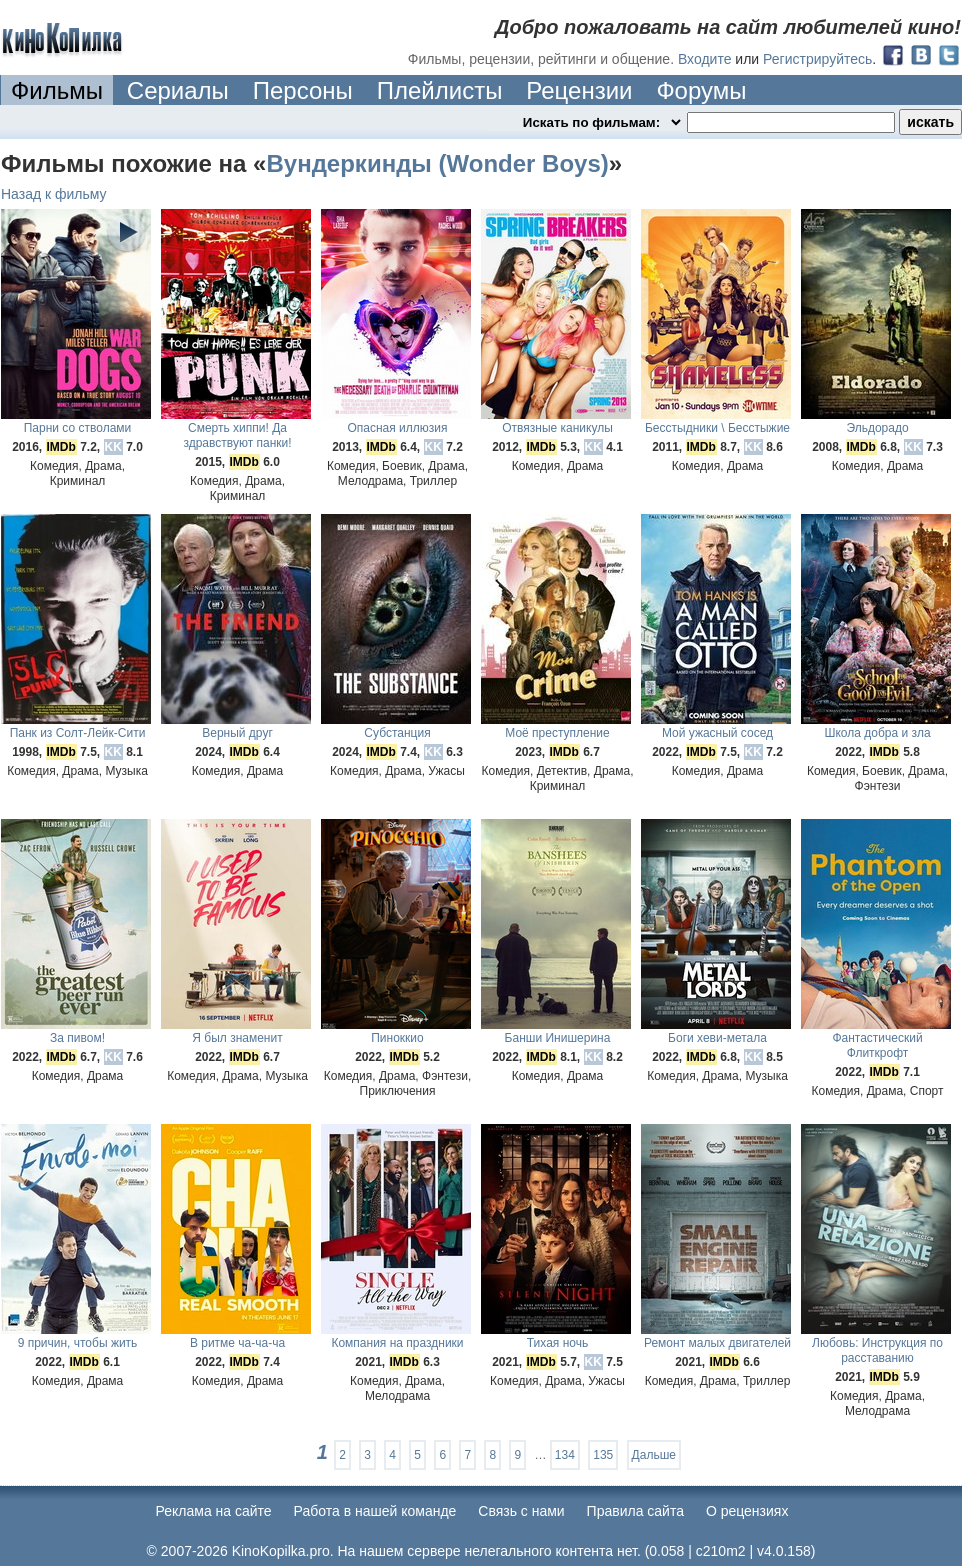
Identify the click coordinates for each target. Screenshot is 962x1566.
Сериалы (178, 90)
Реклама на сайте (214, 1511)
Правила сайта (635, 1511)
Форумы (701, 90)
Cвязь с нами (521, 1511)
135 (603, 1455)
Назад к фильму (54, 194)
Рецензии (579, 90)
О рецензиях (747, 1511)
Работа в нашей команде (375, 1511)
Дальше (654, 1455)
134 (565, 1455)
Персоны (303, 90)
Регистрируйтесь (817, 59)
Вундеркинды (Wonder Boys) (437, 163)
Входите (705, 59)
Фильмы (57, 90)
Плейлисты (440, 90)
